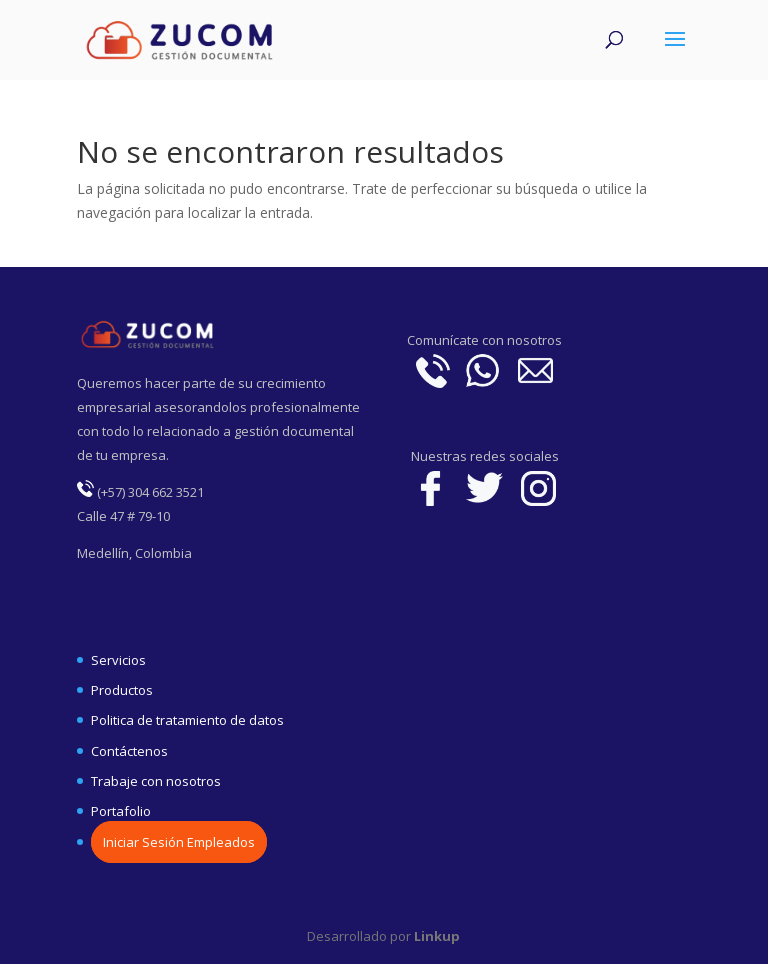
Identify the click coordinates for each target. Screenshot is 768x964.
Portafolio (121, 811)
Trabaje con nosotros (156, 781)
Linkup (435, 936)
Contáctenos (129, 751)
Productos (122, 690)
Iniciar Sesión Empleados (179, 842)
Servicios (118, 660)
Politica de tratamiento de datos (187, 720)
